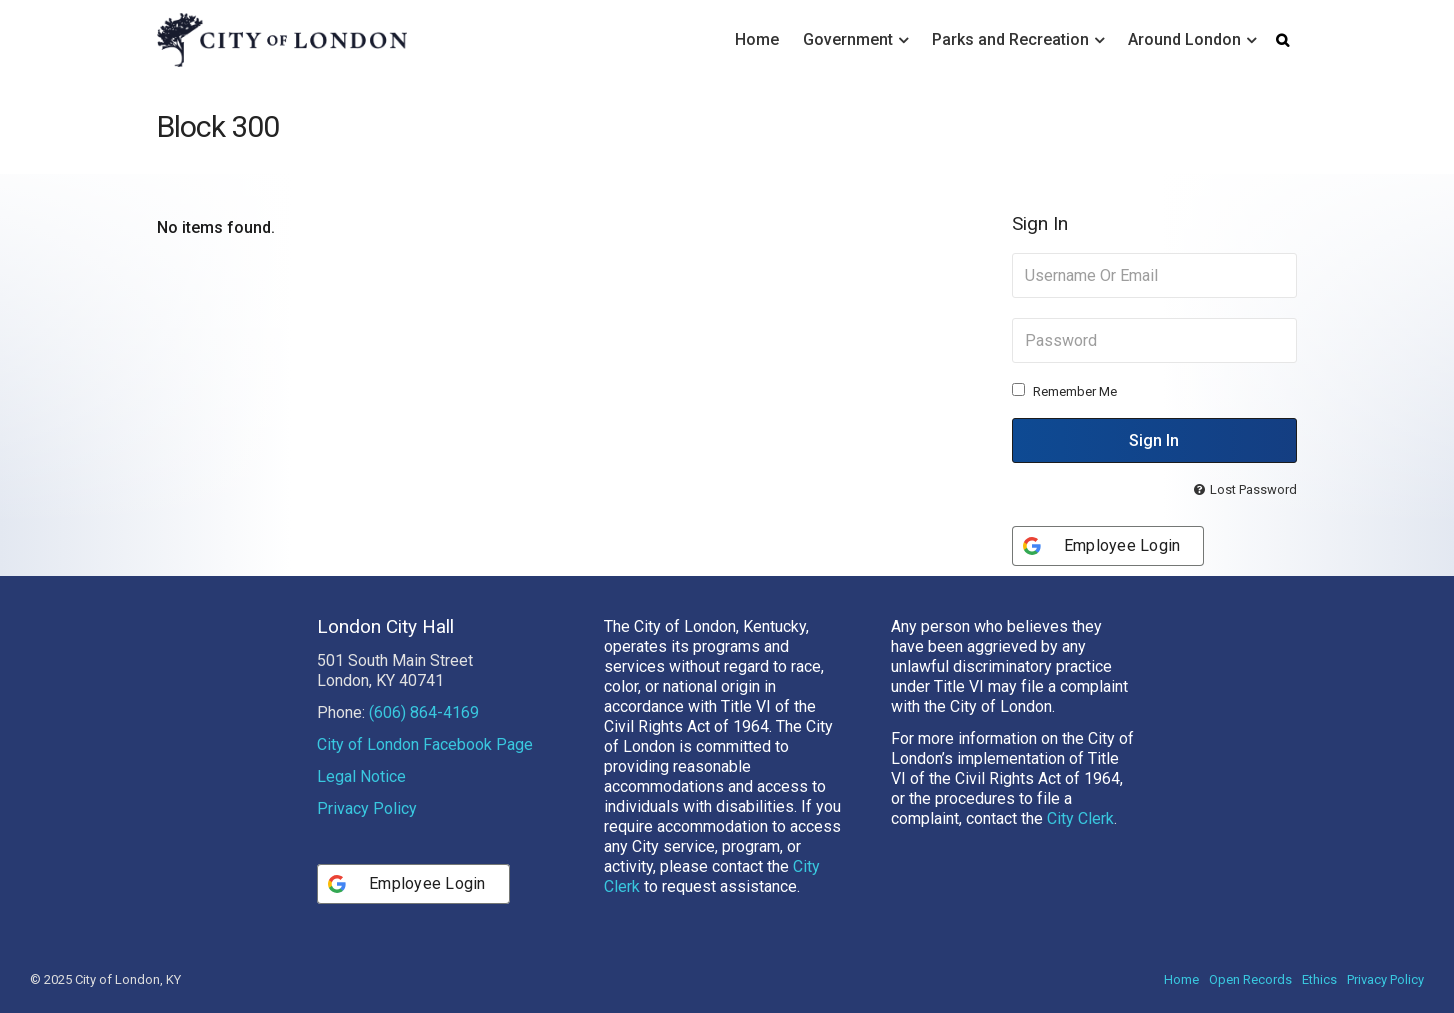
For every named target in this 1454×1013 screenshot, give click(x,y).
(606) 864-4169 (424, 712)
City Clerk (1080, 818)
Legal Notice (361, 776)
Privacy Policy (367, 808)
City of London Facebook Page (425, 744)
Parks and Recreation (1010, 39)
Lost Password (1253, 489)
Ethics (1319, 979)
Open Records (1250, 979)
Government (848, 39)
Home (757, 39)
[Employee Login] (1108, 546)
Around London (1184, 39)
